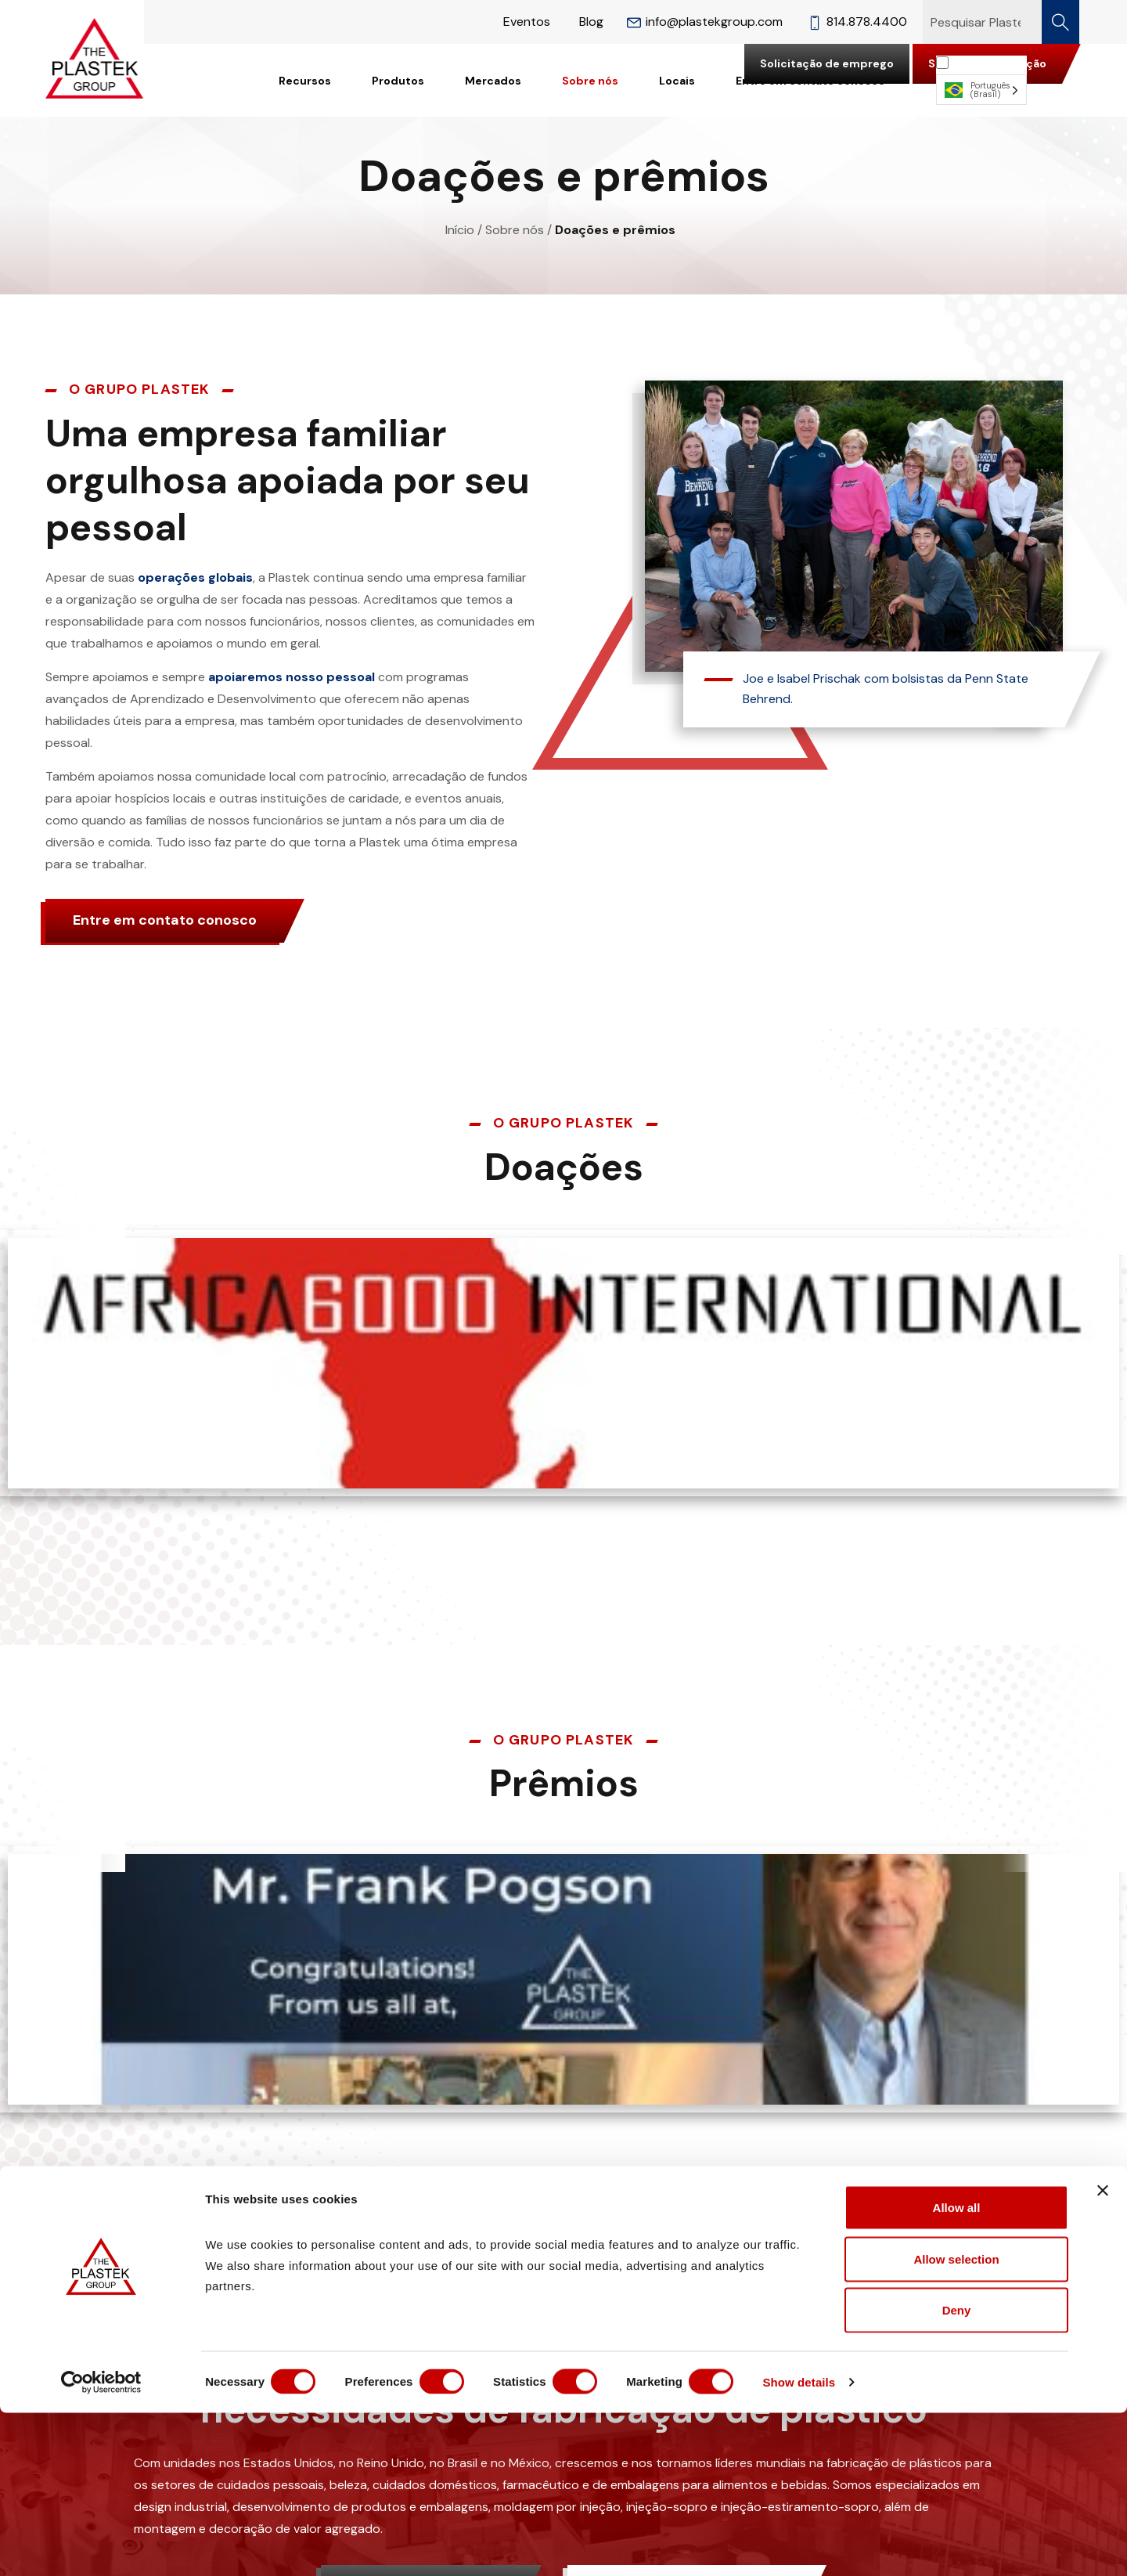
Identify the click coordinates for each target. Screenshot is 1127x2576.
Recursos (305, 81)
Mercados (493, 81)
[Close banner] (1102, 2353)
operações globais (195, 577)
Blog (591, 21)
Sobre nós (590, 81)
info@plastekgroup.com (705, 21)
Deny (956, 2473)
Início (459, 230)
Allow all (957, 2370)
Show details (821, 2545)
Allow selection (956, 2422)
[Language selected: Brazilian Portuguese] (981, 80)
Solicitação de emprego (827, 63)
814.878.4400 (857, 21)
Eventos (526, 21)
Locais (677, 81)
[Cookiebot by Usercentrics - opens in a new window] (101, 2545)
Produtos (398, 81)
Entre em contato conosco (165, 920)
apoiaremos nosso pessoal (291, 677)
